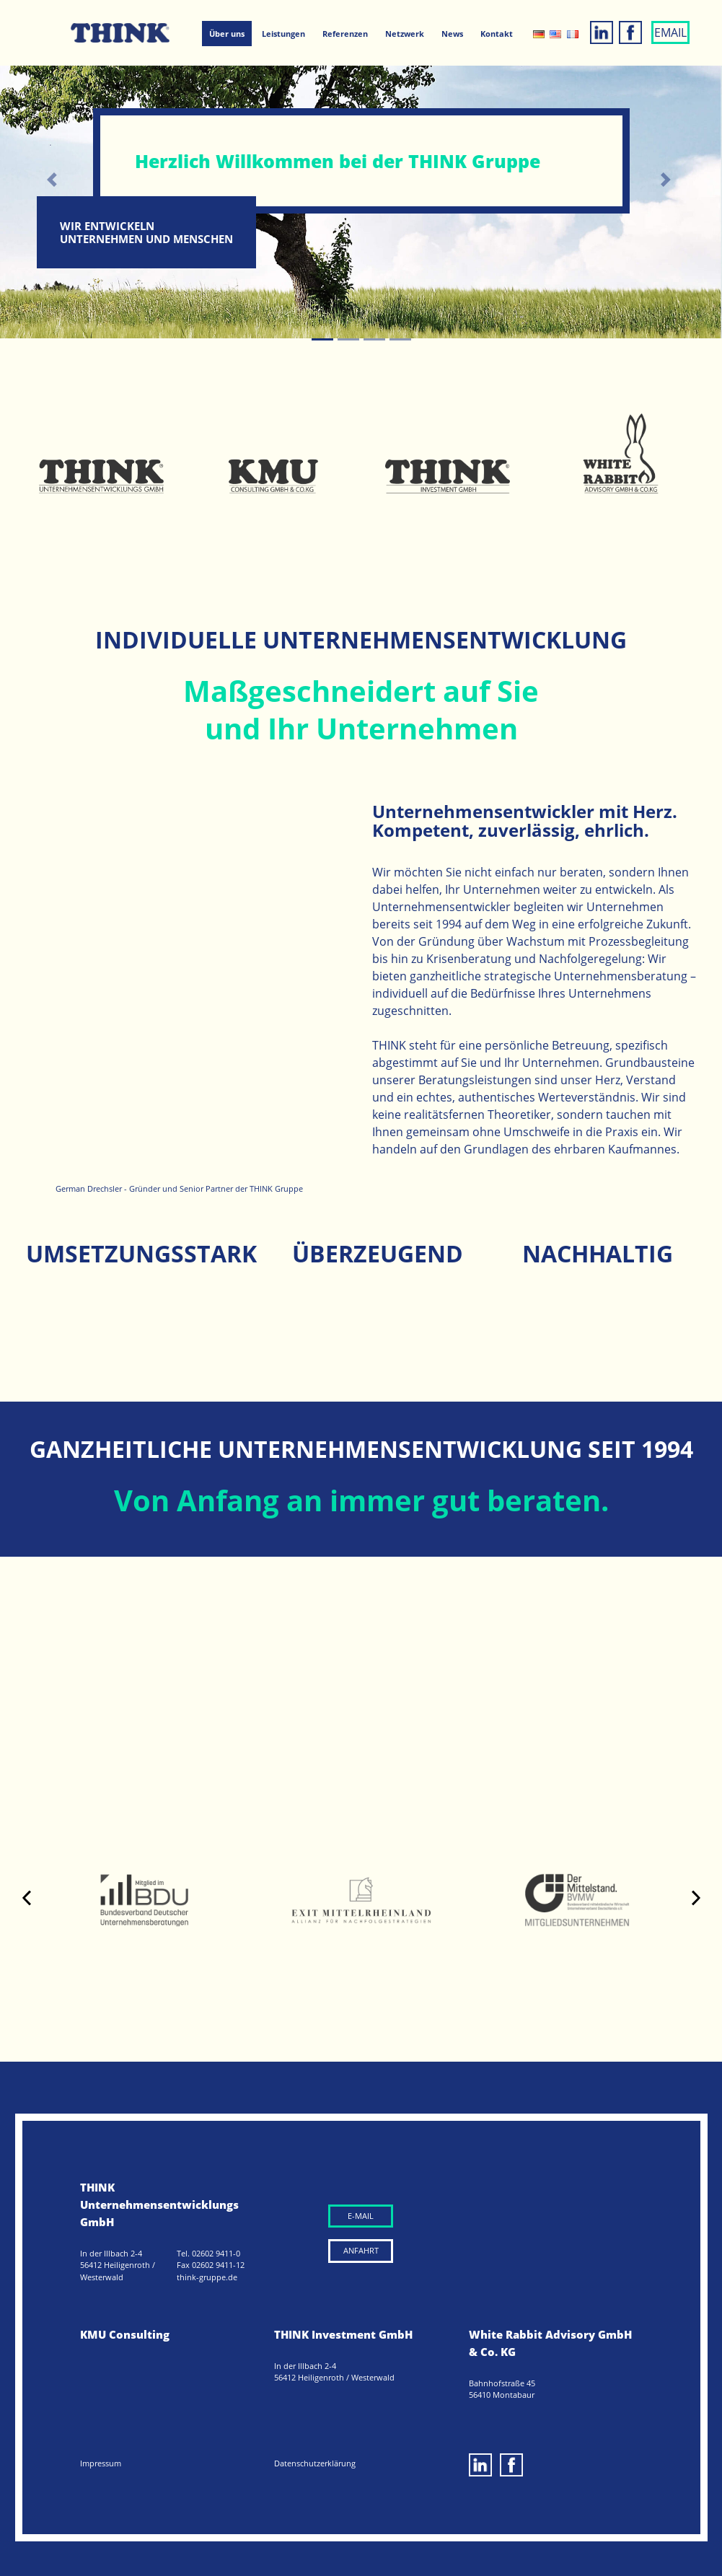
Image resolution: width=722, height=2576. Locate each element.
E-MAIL (361, 2215)
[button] (54, 179)
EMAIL (670, 32)
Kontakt (496, 33)
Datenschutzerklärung (315, 2463)
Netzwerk (404, 33)
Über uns (227, 33)
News (452, 33)
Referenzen (345, 33)
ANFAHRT (361, 2250)
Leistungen (283, 33)
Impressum (100, 2463)
